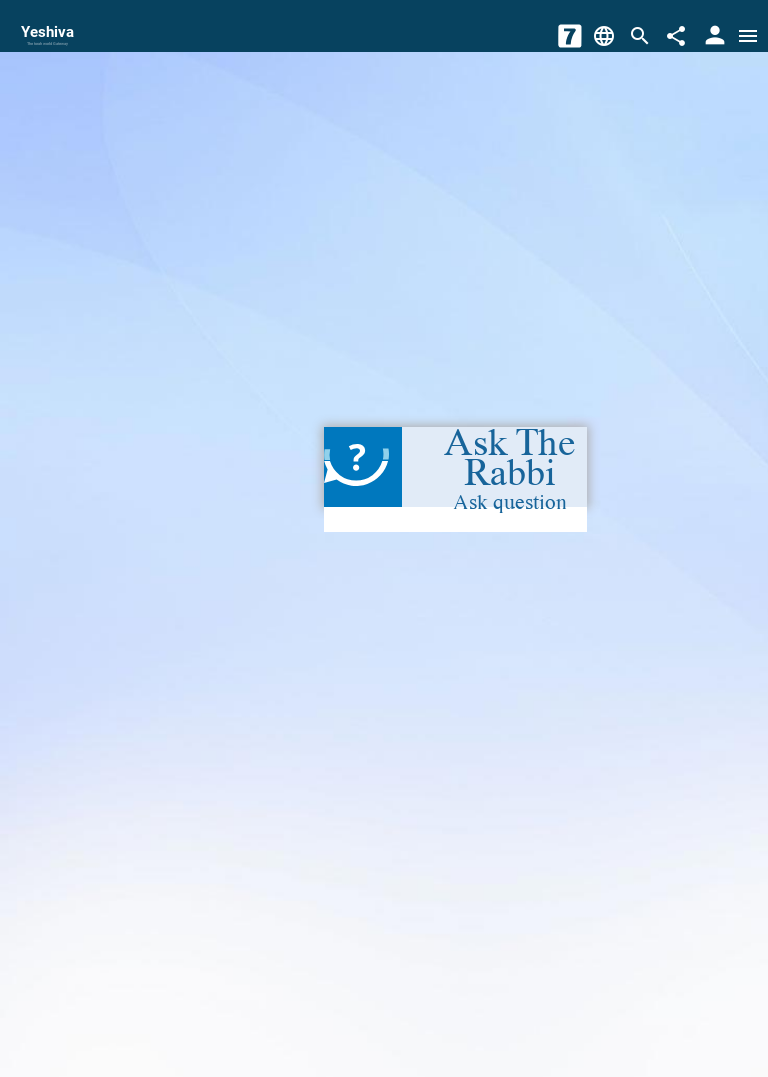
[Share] (676, 36)
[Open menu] (748, 36)
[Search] (640, 36)
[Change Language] (604, 36)
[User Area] (715, 36)
